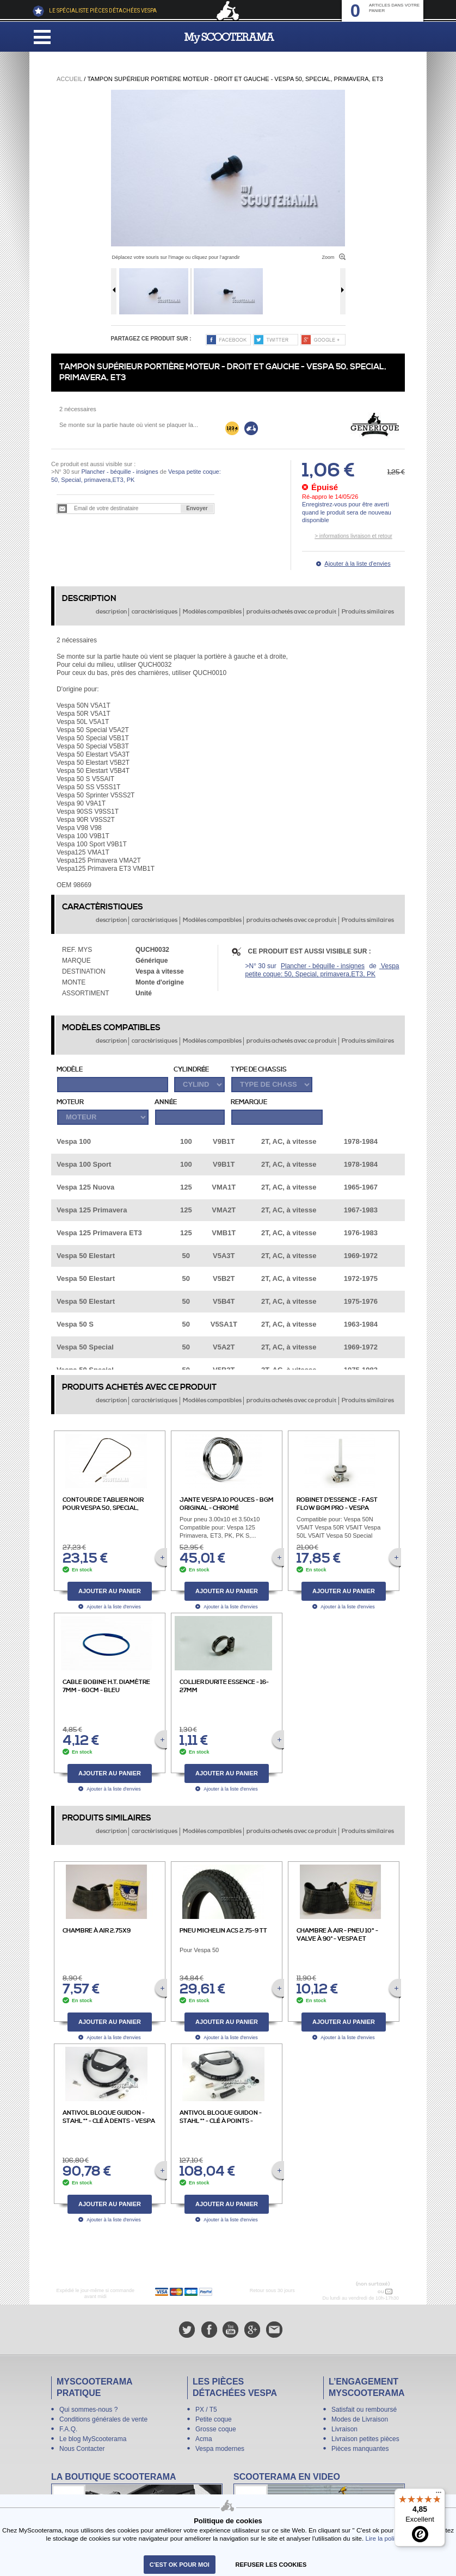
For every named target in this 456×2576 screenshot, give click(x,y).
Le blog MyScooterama (92, 2439)
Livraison (344, 2429)
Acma (203, 2439)
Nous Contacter (81, 2449)
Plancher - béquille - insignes (119, 471)
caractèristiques (154, 612)
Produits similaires (368, 612)
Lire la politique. (388, 2538)
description (111, 612)
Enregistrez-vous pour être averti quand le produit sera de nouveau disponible (346, 512)
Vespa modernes (219, 2449)
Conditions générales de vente (103, 2419)
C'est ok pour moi (179, 2564)
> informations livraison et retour (353, 536)
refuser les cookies (271, 2564)
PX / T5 (206, 2409)
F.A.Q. (68, 2429)
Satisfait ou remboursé (364, 2409)
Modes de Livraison (359, 2419)
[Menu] (438, 2494)
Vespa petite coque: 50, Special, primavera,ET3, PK (322, 970)
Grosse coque (215, 2429)
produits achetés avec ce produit (291, 612)
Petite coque (213, 2419)
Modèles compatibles (212, 612)
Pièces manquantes (360, 2449)
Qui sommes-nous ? (88, 2409)
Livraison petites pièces (365, 2439)
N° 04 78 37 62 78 (353, 2291)
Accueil (69, 79)
